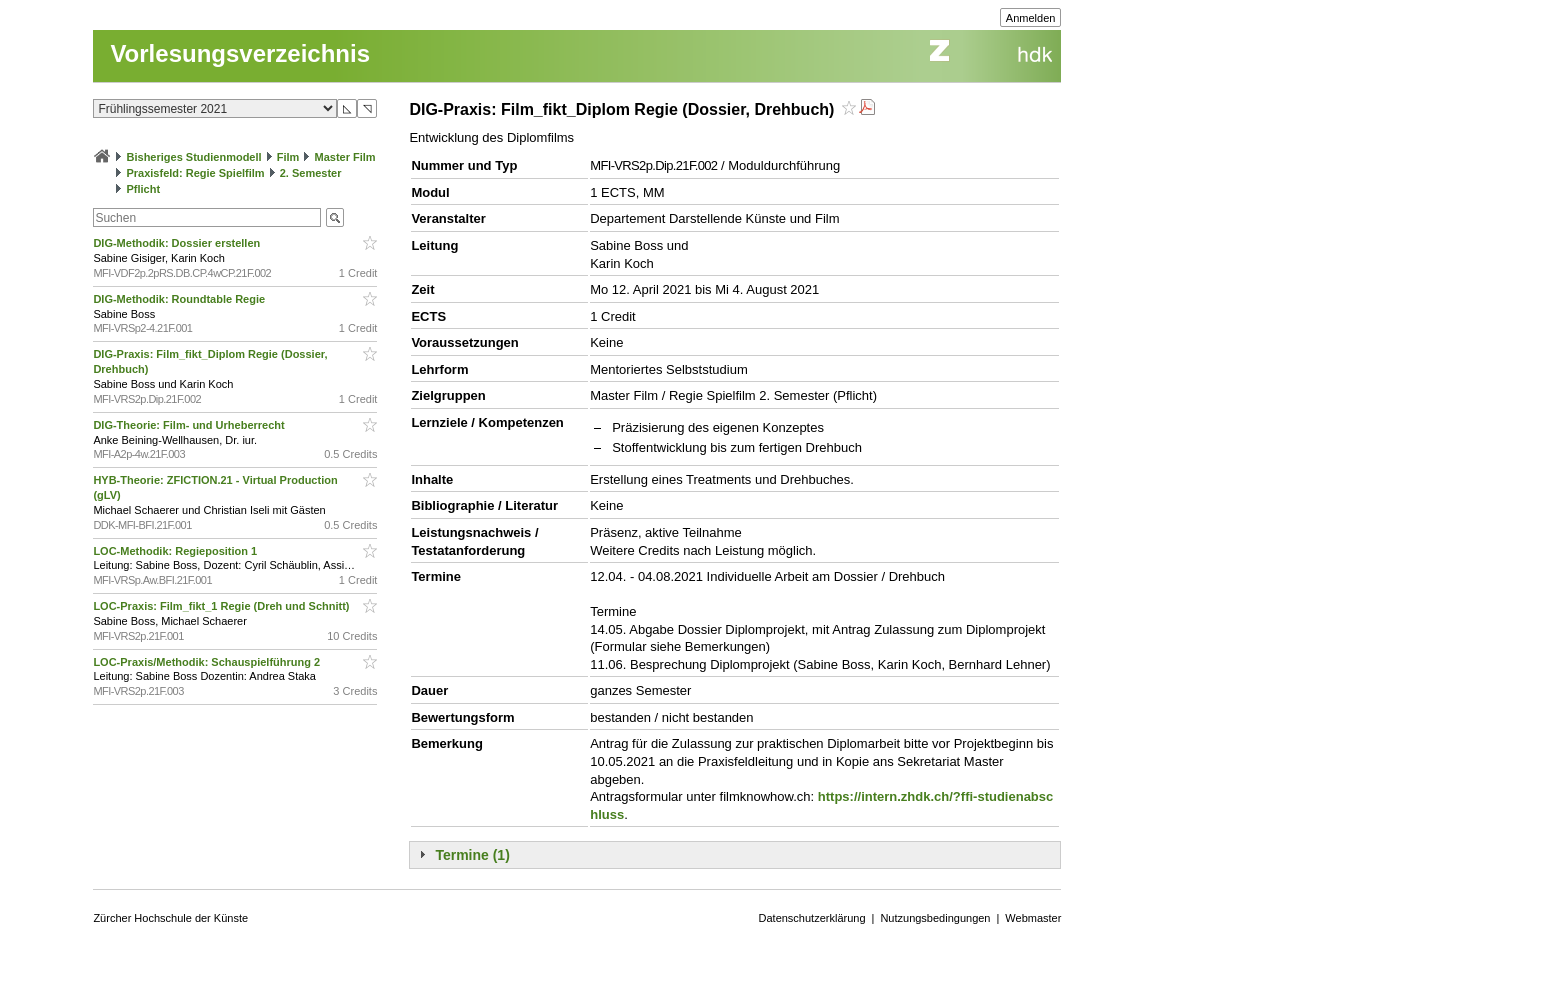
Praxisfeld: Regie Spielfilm (195, 173)
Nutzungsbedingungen (935, 918)
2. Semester (311, 173)
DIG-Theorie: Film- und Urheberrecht (190, 425)
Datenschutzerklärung (812, 918)
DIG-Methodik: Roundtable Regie (180, 299)
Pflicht (143, 189)
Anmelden (1031, 18)
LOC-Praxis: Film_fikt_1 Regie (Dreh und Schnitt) (222, 606)
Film (288, 157)
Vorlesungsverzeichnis (240, 53)
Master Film (344, 157)
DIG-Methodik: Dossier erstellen (178, 243)
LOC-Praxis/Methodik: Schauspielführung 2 (208, 662)
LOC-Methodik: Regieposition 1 (176, 551)
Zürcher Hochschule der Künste (170, 918)
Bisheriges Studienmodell (194, 157)
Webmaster (1033, 918)
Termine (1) (472, 855)
